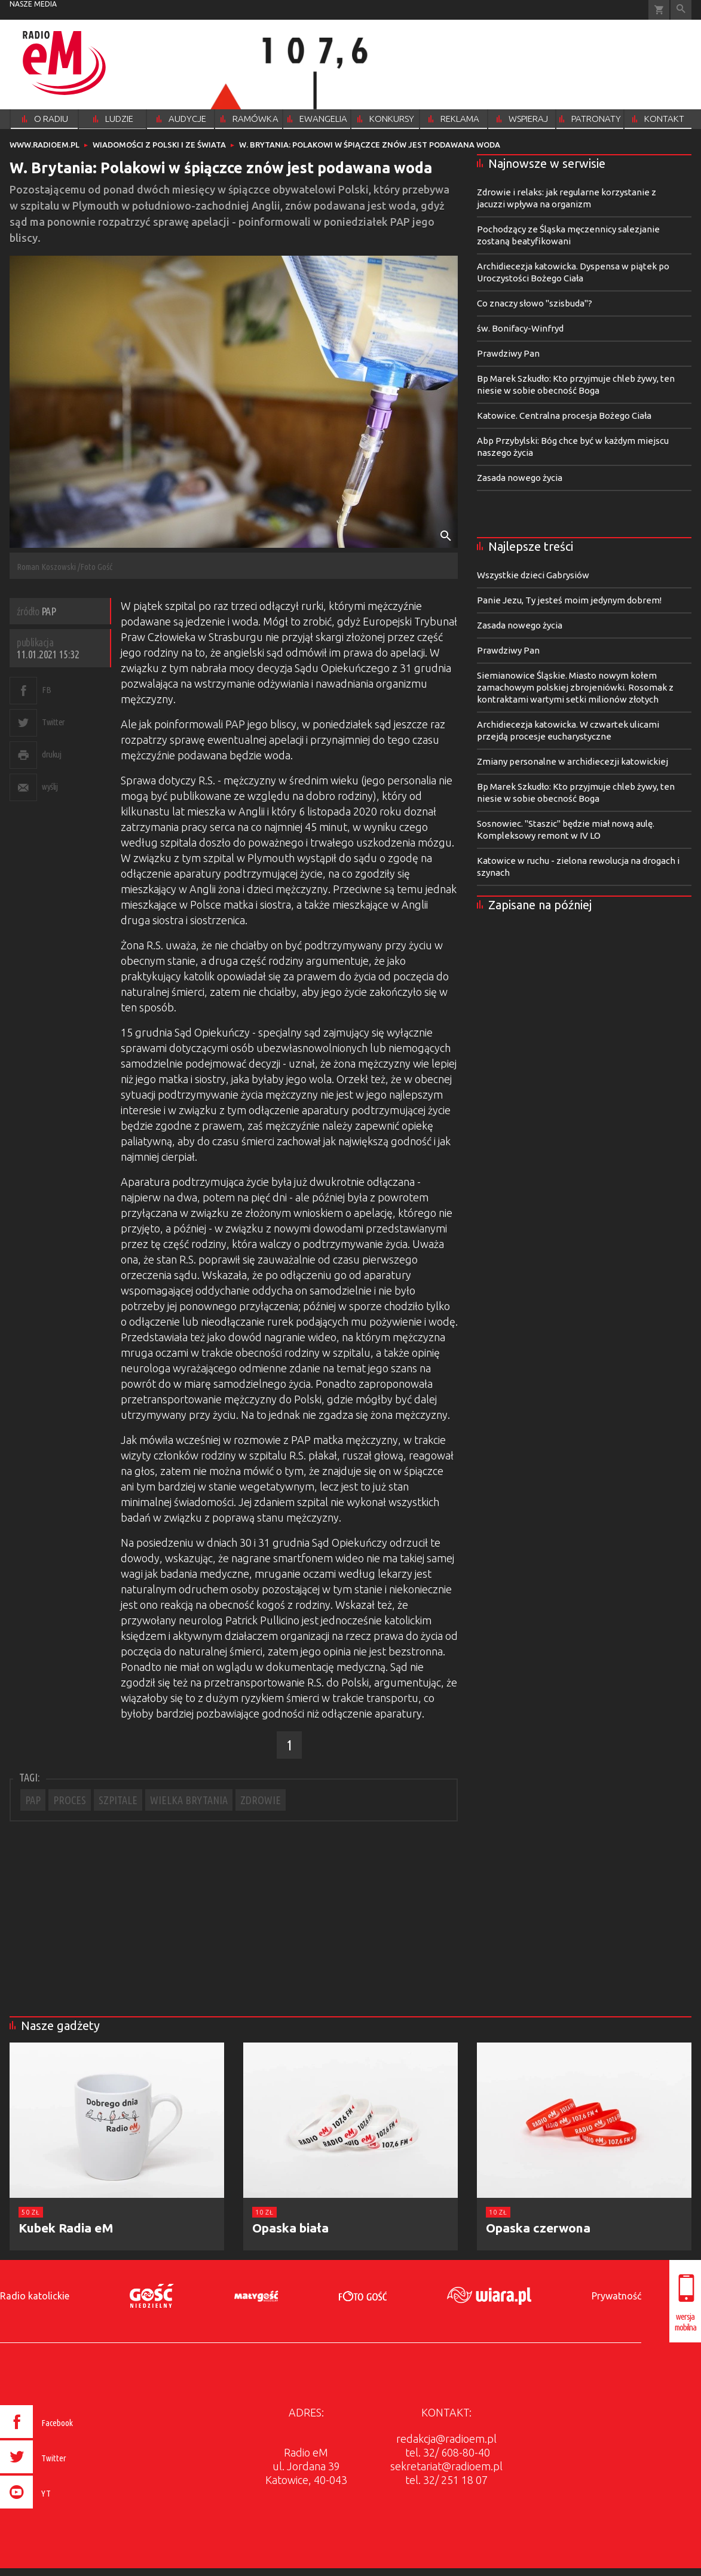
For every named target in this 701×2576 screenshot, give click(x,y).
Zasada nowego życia (519, 478)
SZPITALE (118, 1800)
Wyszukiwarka (681, 10)
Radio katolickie (34, 2295)
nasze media (33, 4)
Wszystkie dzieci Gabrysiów (533, 575)
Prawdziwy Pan (508, 353)
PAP (33, 1800)
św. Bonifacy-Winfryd (520, 328)
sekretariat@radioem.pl (446, 2466)
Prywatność (616, 2295)
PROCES (69, 1800)
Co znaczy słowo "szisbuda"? (534, 303)
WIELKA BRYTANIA (189, 1800)
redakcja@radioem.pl (446, 2439)
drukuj (51, 754)
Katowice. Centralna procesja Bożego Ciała (564, 415)
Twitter (53, 722)
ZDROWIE (260, 1800)
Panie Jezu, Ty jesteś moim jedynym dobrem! (569, 600)
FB (46, 690)
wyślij (49, 786)
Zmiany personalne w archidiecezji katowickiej (572, 761)
